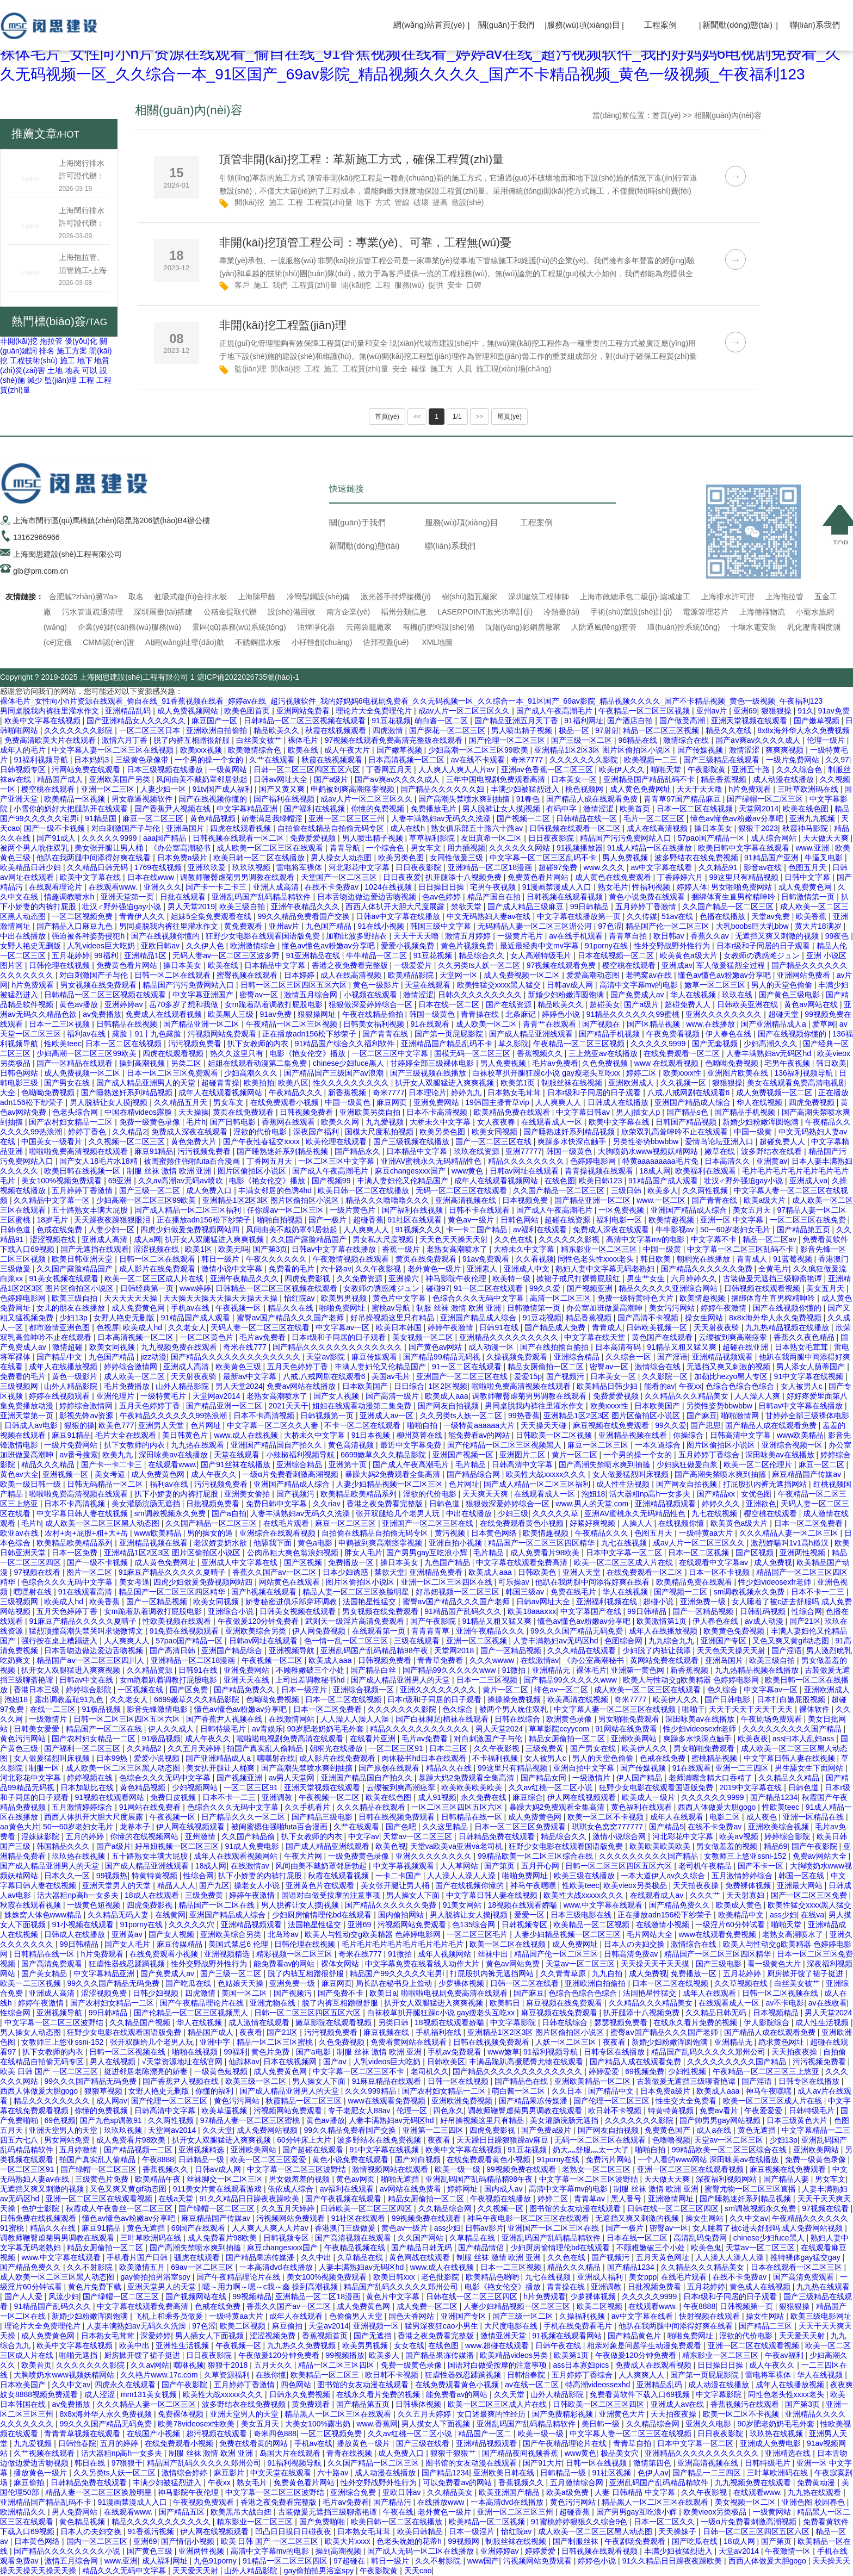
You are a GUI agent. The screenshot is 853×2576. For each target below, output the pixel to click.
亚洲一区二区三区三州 (347, 818)
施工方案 (72, 350)
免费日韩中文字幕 (277, 1503)
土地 (55, 370)
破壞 (421, 202)
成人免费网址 (576, 1944)
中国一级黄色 (349, 1102)
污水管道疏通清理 (92, 611)
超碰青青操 (220, 1082)
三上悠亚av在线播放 (604, 1053)
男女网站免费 (68, 2140)
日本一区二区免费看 (809, 1523)
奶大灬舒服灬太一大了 (592, 2149)
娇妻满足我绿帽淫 (273, 818)
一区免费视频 (622, 1210)
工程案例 (660, 24)
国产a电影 (314, 2051)
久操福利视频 (583, 2316)
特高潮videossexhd (599, 2384)
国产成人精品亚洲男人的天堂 (146, 1082)
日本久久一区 (68, 1875)
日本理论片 (428, 1092)
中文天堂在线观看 (281, 2472)
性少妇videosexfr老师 (775, 1582)
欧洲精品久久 (24, 2511)
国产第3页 (270, 1249)
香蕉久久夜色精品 (805, 1337)
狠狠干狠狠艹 (454, 2453)
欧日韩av (670, 936)
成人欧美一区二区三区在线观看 (271, 847)
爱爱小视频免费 (408, 945)
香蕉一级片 (402, 1249)
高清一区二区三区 (561, 1298)
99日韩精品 (590, 906)
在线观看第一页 (379, 1631)
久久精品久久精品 (789, 1777)
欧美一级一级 (459, 2169)
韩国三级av (525, 1591)
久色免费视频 (606, 1063)
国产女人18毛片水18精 (99, 1161)
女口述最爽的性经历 (492, 2414)
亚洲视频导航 (293, 1650)
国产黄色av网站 (437, 1347)
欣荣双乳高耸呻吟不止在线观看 (675, 1131)
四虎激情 (389, 730)
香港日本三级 (37, 1689)
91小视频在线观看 (83, 1924)
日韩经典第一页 (148, 1288)
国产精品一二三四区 (707, 2472)
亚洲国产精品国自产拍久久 (277, 1445)
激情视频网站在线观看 (391, 2169)
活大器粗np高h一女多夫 (651, 1493)
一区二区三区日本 (150, 730)
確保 (418, 368)
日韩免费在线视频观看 (39, 2218)
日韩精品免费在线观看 (498, 1836)
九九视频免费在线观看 (180, 1347)
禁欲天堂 (467, 906)
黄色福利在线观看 (642, 1807)
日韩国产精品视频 (687, 1122)
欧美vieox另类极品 (636, 1885)
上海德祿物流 (762, 611)
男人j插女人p (639, 1112)
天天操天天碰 (544, 1425)
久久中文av (749, 2218)
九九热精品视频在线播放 (788, 1327)
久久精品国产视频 (140, 2022)
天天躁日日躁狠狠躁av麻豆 (503, 2140)
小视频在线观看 (371, 994)
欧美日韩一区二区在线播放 (260, 857)
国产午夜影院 (434, 1621)
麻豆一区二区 (822, 1464)
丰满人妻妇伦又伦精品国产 (403, 1180)
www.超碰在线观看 (498, 2345)
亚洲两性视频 (803, 1552)
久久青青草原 (564, 1973)
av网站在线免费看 (411, 2188)
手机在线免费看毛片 (578, 2325)
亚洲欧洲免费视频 (463, 2100)
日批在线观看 (184, 896)
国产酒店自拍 (631, 720)
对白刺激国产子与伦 (126, 828)
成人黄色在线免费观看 (614, 877)
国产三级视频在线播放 (429, 1073)
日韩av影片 (484, 2228)
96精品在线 (638, 740)
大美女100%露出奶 (319, 2423)
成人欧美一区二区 (487, 1024)
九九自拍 (608, 1973)
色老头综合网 (76, 1112)
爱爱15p (528, 1376)
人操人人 (638, 1523)
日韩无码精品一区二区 (106, 1484)
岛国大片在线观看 (291, 2453)
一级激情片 (49, 1719)
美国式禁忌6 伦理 (239, 1944)
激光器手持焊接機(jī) (395, 596)
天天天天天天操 (131, 1298)
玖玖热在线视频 (79, 1856)
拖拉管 (51, 341)
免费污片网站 (610, 2159)
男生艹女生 (647, 1278)
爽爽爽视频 (785, 750)
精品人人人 (176, 1885)
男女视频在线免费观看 (99, 984)
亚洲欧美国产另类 (120, 779)
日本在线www (151, 877)
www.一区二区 (661, 1200)
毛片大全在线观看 (126, 1435)
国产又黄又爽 (283, 789)
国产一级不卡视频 (55, 828)
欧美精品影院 (412, 975)
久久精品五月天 (181, 1102)
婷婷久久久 (722, 1503)
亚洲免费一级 (704, 1601)
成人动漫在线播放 (784, 779)
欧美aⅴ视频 (740, 1836)
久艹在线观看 (273, 759)
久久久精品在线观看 (582, 1650)
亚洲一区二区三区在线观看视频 (691, 2169)
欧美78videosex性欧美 (197, 2423)
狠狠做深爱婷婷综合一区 (372, 1004)
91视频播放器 (580, 847)
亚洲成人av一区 (388, 1415)
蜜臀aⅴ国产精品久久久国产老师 (292, 1317)
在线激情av (540, 1660)
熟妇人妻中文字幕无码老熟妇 (606, 1268)
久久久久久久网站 (520, 847)
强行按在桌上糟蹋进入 (60, 1640)
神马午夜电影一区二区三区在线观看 (529, 2218)
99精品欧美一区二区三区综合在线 (536, 1856)
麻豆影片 (230, 2472)
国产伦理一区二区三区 (508, 740)
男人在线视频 (114, 2061)
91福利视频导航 (42, 759)
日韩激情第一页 (809, 896)
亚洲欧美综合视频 (779, 1826)
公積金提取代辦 (230, 611)
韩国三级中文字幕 (441, 926)
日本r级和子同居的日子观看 (764, 945)
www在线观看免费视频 (718, 1934)
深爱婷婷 (155, 2335)
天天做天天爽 (827, 838)
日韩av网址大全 (282, 779)
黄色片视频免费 (468, 945)
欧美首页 (636, 808)
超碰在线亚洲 (746, 1347)
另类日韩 (394, 2022)
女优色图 (757, 1493)
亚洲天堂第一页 (128, 896)
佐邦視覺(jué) (386, 642)
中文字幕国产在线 (591, 1611)
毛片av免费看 (555, 1063)
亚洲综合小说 (232, 1611)
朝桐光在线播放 (704, 1259)
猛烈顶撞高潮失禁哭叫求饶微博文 (87, 1631)
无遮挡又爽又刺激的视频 (778, 936)
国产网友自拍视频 (449, 1405)
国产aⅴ (336, 2061)
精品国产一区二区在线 (105, 1728)
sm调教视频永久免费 (171, 1513)
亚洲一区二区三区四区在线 (448, 1582)
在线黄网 (170, 1914)
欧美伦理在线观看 (337, 1141)
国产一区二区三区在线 (494, 1141)
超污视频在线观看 (217, 2433)
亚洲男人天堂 (162, 1425)
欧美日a (383, 1993)
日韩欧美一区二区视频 (555, 1435)
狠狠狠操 (777, 710)
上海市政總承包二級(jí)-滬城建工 (635, 596)
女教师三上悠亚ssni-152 (746, 1856)
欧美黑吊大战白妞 (242, 2511)
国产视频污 (566, 1376)
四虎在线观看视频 (241, 828)
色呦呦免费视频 (733, 1063)
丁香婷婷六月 (681, 877)
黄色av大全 (19, 1474)
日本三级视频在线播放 (166, 769)
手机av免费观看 (456, 2051)
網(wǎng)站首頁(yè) (429, 24)
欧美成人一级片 (649, 1797)
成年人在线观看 (678, 1816)
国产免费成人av (638, 994)
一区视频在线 (141, 1689)
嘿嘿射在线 (34, 1591)
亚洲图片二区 (523, 1454)
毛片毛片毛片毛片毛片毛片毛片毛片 (404, 1944)
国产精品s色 (688, 1112)
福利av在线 (87, 1033)
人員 (464, 368)
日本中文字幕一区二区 (625, 1552)
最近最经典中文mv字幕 (540, 945)
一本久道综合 (659, 1445)
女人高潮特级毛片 (541, 955)
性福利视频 (652, 887)
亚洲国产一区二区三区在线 (463, 1376)
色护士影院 (41, 2208)
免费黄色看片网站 (539, 877)
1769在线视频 (159, 867)
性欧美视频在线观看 (178, 1621)
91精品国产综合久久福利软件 (346, 1043)
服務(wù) (409, 285)
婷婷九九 (467, 1092)
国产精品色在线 (522, 2081)
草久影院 (513, 1043)
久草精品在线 (473, 2237)
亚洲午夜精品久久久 (306, 906)
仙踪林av (243, 2061)
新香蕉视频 (348, 1092)
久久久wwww (492, 1660)
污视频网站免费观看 (223, 1033)
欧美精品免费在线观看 (513, 1112)
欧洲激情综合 (254, 945)
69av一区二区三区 (203, 2267)
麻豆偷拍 (288, 2325)
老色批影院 (441, 2277)
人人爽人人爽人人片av (457, 769)
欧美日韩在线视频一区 (83, 1170)
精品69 (776, 1846)
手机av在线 (191, 1307)
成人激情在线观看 (260, 2022)
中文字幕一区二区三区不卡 (359, 2071)
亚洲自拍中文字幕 (584, 1768)
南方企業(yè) (348, 611)
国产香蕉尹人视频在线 (173, 808)
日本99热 (112, 1758)
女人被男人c (803, 1386)
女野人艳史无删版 (31, 945)
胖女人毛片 (363, 1552)
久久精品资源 (151, 1670)
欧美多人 (662, 1190)
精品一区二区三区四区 (337, 2365)
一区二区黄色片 (208, 1337)
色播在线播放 (723, 916)
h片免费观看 (751, 789)
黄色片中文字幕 (400, 1298)
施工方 (441, 368)
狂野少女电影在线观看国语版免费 (264, 936)
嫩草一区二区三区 (715, 984)
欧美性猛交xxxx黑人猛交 (500, 984)
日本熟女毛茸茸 (515, 1092)
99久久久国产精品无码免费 (577, 1631)
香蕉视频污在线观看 (745, 2404)
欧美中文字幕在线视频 (43, 720)
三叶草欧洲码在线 (808, 789)
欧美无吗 (233, 1249)
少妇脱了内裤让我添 (657, 1650)
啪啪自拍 (423, 1425)
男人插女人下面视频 (210, 2335)
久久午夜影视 (379, 1268)
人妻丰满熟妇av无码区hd (769, 1053)
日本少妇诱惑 (346, 1572)
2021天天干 (288, 1405)
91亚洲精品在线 (314, 955)
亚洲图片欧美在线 (738, 1073)
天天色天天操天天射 (454, 1239)
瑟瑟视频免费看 (622, 2022)
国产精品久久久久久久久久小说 (68, 2551)
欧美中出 (135, 2345)
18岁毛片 (53, 1219)
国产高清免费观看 (52, 1963)
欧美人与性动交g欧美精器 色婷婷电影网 (692, 1679)
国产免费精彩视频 (563, 2414)
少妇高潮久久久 (771, 1043)
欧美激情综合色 (255, 750)
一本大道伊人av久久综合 (664, 1875)
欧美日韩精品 (421, 2531)
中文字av (363, 1836)
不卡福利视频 (496, 1758)
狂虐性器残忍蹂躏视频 (128, 1963)
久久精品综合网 (446, 2208)
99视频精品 (251, 2296)
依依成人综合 (292, 2188)
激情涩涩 (745, 750)
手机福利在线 (439, 2032)
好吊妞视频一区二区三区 (459, 1591)
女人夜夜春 (497, 1122)
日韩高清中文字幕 (741, 1435)
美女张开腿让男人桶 (110, 847)
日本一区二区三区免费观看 (173, 1073)
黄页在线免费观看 (244, 1112)
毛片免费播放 (128, 1386)
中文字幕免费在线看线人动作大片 (423, 1963)
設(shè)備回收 (292, 611)
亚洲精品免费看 (437, 1572)
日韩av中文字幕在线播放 (399, 916)
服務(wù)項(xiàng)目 (583, 24)
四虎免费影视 (308, 1278)
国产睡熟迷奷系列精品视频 (128, 1092)
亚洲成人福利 (601, 2277)
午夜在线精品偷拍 (373, 1014)
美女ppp (643, 2277)
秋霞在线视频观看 (336, 730)
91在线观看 (431, 1024)
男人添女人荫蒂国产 (811, 1366)
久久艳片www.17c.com (160, 2374)
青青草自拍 (629, 936)
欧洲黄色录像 (570, 1719)
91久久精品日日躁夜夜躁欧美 (250, 2198)
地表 (72, 370)
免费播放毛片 (435, 808)
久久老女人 (187, 1327)
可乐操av (514, 1582)
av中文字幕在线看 (662, 867)
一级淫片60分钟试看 (731, 1924)
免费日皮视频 (174, 1797)
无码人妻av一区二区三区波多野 (227, 955)
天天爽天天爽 (486, 1493)
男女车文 (427, 847)
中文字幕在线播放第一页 (580, 916)
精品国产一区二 (486, 2433)
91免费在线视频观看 (185, 1631)
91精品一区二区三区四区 (286, 2560)
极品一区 (575, 730)
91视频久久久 (418, 1229)
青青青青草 (431, 1631)
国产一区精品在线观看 (75, 1063)
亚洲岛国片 (186, 828)
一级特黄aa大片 (707, 1533)
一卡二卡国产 (399, 1875)
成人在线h (408, 828)
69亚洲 (121, 1180)
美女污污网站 (673, 1307)
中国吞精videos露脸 (139, 1112)
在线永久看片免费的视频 (696, 2022)
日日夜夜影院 (552, 838)
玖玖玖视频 (252, 867)
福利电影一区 (620, 1219)
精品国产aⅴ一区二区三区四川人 (91, 1660)
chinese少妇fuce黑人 (349, 1063)
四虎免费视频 (813, 1102)
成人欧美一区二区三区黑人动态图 (103, 1523)
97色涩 (610, 926)
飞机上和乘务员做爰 (169, 2316)
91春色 (529, 798)
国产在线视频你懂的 (213, 798)
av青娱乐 (267, 1728)
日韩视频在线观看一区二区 (576, 828)
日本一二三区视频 (60, 1024)
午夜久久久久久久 (277, 1259)
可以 (89, 370)
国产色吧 (402, 1826)
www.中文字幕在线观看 (604, 1905)
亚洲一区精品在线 (814, 1816)
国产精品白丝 (374, 1670)
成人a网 (147, 1239)
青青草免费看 (441, 1660)
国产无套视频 (716, 1043)
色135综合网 (474, 1924)
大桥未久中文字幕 (441, 1122)
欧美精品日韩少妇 (31, 867)
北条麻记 (521, 1014)
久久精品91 (719, 867)
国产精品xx (717, 1493)
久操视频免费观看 (517, 1356)
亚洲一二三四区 (743, 1768)
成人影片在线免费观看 (158, 1268)
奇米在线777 (245, 1347)
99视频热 (112, 1875)
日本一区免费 (76, 1552)
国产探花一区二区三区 (448, 730)
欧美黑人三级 (232, 1014)
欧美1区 (199, 1249)
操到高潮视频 (143, 1063)
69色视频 (60, 2120)
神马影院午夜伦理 (457, 1278)
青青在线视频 (350, 2453)
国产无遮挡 (374, 2335)
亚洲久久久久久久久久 (724, 1014)
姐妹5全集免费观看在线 (212, 916)
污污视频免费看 (196, 1043)
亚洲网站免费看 (304, 710)
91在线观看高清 (86, 1591)
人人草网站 (460, 1865)
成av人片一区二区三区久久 (465, 710)
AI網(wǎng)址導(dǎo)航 (184, 642)
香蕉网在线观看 (289, 1122)
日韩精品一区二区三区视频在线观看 (306, 720)
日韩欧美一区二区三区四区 (367, 2208)
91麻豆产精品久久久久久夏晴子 (173, 1572)
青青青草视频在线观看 (83, 2433)
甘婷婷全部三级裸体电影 (433, 1063)
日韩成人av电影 (32, 1425)
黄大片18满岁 (819, 926)
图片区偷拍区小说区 (253, 1170)
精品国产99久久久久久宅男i (398, 1973)
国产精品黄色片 (635, 2335)
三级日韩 (627, 1190)
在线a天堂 (176, 2198)
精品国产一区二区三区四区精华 (542, 1542)
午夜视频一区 (239, 1307)
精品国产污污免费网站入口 (626, 838)
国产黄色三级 (151, 2551)
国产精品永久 (358, 1151)
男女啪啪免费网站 (742, 887)
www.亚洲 (813, 847)
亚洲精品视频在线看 (633, 1435)
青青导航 (346, 847)
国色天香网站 (412, 2316)
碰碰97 (438, 1288)
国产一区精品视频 (157, 1601)
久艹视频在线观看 (45, 2453)
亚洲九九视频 (813, 818)
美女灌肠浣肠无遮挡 (147, 1503)
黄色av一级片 (472, 1219)
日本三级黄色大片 (798, 2120)
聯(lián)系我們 (450, 545)
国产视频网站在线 (196, 2296)
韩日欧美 (831, 1063)
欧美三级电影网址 (820, 2316)
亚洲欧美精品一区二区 (593, 2081)
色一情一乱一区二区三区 (347, 1640)
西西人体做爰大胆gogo (718, 1807)
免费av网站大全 (821, 1856)
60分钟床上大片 (305, 2140)
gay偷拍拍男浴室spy (156, 2277)
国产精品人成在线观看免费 (593, 798)
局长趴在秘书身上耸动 (395, 1983)
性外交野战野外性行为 (673, 945)
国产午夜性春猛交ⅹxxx (262, 1141)
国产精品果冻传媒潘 (534, 2100)
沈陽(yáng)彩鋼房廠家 (522, 627)
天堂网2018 (455, 1650)
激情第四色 (653, 2463)
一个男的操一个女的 (210, 759)
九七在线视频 (715, 1513)
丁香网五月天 (390, 769)
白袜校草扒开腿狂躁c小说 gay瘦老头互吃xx (547, 1073)
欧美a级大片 (766, 1200)
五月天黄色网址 (663, 2257)
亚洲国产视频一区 (464, 1454)
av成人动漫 (765, 1621)
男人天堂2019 (191, 906)
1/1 (457, 416)
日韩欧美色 (538, 1572)
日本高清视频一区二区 (407, 759)
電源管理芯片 (705, 611)
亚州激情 (201, 1836)
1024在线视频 (389, 887)
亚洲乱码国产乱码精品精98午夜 (375, 1650)
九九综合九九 (672, 1640)
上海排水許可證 (728, 596)
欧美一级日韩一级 (31, 1484)
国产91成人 (56, 838)
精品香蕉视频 (725, 779)
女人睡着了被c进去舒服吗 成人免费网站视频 (769, 2228)
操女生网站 (705, 1317)
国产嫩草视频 (818, 720)
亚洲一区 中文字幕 (732, 1219)
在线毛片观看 (287, 1523)
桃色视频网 (585, 789)
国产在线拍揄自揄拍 (555, 1347)
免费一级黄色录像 (150, 1122)
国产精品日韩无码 (422, 2247)
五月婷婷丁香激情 (646, 906)
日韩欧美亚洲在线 (748, 1004)
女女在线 (409, 2345)
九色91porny (216, 2560)
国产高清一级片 (393, 1396)
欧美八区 (293, 1082)
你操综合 (689, 1435)
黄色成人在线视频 (761, 2286)
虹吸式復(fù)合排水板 (190, 596)
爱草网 (823, 1024)
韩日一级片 (221, 1259)
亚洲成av (677, 965)
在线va (812, 1914)
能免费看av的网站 (480, 1435)
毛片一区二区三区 (655, 818)
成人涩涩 (100, 2394)
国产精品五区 (183, 2511)
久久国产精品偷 (249, 1836)
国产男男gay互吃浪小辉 (427, 1552)
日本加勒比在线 (88, 1787)
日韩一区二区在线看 (525, 1983)
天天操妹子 (678, 2531)
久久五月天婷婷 (195, 1748)
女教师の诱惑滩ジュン (763, 955)
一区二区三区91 (397, 1748)
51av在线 (678, 916)
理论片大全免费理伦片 (375, 710)
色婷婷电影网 (594, 1161)
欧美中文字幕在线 (91, 877)
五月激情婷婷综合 (83, 1807)
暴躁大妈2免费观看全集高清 (394, 1474)
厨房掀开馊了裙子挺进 (806, 1973)
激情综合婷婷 (185, 2472)
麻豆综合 (527, 1797)
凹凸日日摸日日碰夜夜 (294, 2531)
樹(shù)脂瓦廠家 (469, 596)
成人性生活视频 (624, 1484)
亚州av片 (713, 710)
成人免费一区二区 (428, 2306)
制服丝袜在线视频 (572, 1082)
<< (417, 416)
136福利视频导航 (804, 1073)
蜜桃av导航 (392, 1307)
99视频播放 (344, 2355)
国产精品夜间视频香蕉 (521, 2453)
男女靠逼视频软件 (143, 798)
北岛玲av (284, 1934)
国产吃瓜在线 (189, 1983)
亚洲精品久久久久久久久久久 (509, 1337)
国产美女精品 (45, 1973)
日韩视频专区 (24, 769)
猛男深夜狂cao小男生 (442, 2325)
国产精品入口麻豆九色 (75, 926)
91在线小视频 (381, 926)
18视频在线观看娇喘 (523, 1905)
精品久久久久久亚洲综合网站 (669, 1288)
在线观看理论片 (56, 887)
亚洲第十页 (349, 1464)
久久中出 (317, 2257)
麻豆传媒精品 (181, 1944)
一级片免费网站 (793, 759)
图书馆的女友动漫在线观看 (576, 2208)
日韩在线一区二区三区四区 (674, 2208)
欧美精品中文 (742, 1914)
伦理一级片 (827, 740)
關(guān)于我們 (506, 24)
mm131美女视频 (150, 2394)
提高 (440, 202)
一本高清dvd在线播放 (276, 2267)
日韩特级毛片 (224, 1728)
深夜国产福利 (317, 1131)
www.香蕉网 (376, 2423)
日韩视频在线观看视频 (566, 896)
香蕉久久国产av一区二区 (275, 1572)
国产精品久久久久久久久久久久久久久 (338, 1347)
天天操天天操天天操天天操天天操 (221, 1298)
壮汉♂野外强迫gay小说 (122, 906)
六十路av (335, 1268)
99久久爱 (546, 1288)
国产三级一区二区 (582, 740)
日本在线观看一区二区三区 (797, 2267)
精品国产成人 (61, 779)
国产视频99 (332, 1180)
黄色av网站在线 (812, 1004)
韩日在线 (91, 2463)
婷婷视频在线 (91, 1777)
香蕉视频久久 (541, 1053)
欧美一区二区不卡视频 (606, 1816)
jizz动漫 (153, 1356)
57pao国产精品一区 (712, 838)
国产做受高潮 (683, 720)
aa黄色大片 (19, 1826)
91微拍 (515, 1670)
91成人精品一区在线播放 (650, 847)
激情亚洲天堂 (504, 2335)
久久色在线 (515, 1239)
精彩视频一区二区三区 (295, 1954)
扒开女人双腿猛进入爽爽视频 (445, 1082)
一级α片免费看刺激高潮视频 (292, 1474)
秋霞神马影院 (806, 828)
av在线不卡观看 (479, 759)
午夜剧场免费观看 (772, 1719)
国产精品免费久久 (245, 1689)
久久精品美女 (451, 2492)
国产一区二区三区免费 (810, 1895)
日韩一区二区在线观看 (173, 975)
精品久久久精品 (49, 1464)
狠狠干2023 (758, 828)
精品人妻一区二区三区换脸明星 (356, 1591)
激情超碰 (68, 1347)
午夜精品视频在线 (355, 2247)
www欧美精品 (800, 1435)
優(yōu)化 (81, 341)
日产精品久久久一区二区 (244, 1816)
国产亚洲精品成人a (774, 1024)
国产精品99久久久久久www (450, 1670)
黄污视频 (451, 1533)
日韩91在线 (499, 1327)
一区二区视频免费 (83, 916)
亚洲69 (745, 710)
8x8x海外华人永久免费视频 (803, 730)
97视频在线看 (38, 1572)
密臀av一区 (259, 994)
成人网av (111, 2100)
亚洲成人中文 (528, 1268)
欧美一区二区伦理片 (759, 1464)
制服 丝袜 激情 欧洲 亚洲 (170, 1170)
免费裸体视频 (749, 1885)
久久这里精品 (446, 1826)
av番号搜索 (78, 1454)
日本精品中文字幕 (275, 965)
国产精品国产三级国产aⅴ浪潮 (335, 1073)
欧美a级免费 (568, 2492)
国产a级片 (332, 779)
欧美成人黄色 (740, 1905)
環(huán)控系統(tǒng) (683, 627)
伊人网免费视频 (320, 1631)
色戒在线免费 (60, 1229)
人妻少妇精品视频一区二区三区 (390, 1484)
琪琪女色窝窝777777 (608, 1826)
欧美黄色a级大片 (690, 955)
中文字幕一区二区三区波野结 (55, 2022)
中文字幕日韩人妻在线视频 (83, 1513)
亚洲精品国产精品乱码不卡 (650, 779)
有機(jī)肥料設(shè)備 (438, 627)
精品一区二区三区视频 (662, 730)
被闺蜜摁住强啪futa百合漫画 (193, 1161)
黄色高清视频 (352, 1445)
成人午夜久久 (215, 1474)
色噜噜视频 (671, 2140)
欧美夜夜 (753, 1738)
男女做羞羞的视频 (727, 1846)
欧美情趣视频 (672, 1219)
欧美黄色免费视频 (735, 1631)
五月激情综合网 (577, 2482)
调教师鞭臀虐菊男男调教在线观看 (238, 877)
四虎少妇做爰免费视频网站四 (191, 1229)
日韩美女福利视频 (374, 1024)
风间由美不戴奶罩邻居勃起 (203, 779)
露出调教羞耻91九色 (70, 1699)
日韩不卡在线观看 (480, 1210)
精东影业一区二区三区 (600, 1249)
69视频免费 (644, 2071)
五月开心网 (541, 1865)
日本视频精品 (777, 2012)
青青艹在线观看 (550, 1024)
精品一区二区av (771, 1239)
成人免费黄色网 (806, 887)
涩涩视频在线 (54, 1239)
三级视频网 (20, 1386)
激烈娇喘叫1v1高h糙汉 (790, 1542)
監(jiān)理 (61, 380)
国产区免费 (190, 1689)
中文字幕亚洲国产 (204, 994)
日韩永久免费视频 (300, 2394)
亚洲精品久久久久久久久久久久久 (703, 2453)
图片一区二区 (90, 1572)
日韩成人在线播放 (619, 1102)
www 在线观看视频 (667, 1063)
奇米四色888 (275, 2433)
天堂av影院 (326, 1356)
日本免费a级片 (183, 857)
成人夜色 (762, 1816)
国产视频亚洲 (591, 1288)
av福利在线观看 (541, 1229)
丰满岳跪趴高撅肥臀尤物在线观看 (527, 2061)
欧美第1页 (518, 1082)
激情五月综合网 (311, 994)
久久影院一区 (666, 1376)
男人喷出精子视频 (522, 730)
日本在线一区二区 (449, 1004)
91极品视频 (102, 1709)
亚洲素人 (483, 1268)
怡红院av (300, 1298)
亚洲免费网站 (437, 1102)
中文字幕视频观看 (404, 1865)
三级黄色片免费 (103, 2179)
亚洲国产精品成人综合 (693, 1102)
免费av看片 (720, 2110)
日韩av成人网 (571, 984)
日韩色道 (16, 1229)
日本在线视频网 (291, 2061)
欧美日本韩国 (400, 1327)
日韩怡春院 (527, 2374)
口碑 (473, 285)
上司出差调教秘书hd (311, 1679)
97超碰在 (350, 2560)
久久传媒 (642, 916)
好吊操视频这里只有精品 (393, 1317)
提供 (435, 285)
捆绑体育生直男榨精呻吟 (734, 896)
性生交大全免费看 (687, 2100)
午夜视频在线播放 (501, 2198)
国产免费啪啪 (323, 2521)
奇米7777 (528, 759)
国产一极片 (328, 1219)
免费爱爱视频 (314, 838)
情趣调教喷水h (70, 896)
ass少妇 (783, 1914)
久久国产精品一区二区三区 (729, 906)
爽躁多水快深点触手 (572, 1141)
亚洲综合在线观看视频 (278, 1533)
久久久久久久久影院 (79, 730)
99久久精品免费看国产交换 (304, 916)
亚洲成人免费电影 (771, 2443)
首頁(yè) (666, 115)
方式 (383, 202)
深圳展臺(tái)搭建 (163, 611)
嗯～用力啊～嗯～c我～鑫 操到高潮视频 (271, 2286)
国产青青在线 (386, 1033)
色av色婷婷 (442, 896)
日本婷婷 (300, 975)
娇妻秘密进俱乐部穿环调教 (292, 1601)
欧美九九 (118, 1454)
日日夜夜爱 (402, 877)
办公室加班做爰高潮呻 (605, 1307)
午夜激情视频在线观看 (352, 1259)
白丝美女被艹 (260, 740)
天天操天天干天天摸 (656, 1963)
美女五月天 (753, 1210)
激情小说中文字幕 (232, 1268)
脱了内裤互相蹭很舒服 (192, 740)
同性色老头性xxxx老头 (597, 1259)
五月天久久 (274, 2365)
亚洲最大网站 (801, 1885)
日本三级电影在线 (582, 1914)
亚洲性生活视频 (183, 2345)
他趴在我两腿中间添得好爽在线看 (94, 857)
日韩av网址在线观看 (525, 1170)
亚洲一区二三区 (109, 789)
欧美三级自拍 (243, 906)
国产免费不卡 (342, 1993)
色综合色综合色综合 (741, 1386)
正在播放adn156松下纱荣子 (310, 1033)
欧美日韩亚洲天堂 (83, 1259)
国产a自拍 (229, 1513)
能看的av (659, 1386)
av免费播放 (102, 1014)
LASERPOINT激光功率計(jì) (485, 611)
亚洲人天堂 (583, 1572)
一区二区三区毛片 (478, 1934)
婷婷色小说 (562, 1014)
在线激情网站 (293, 1719)
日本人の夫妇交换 (635, 1944)
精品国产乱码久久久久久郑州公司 (709, 2051)
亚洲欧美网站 (635, 1738)
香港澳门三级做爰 (346, 2228)
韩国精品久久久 (64, 1846)
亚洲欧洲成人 (632, 1082)
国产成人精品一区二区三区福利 (188, 1210)
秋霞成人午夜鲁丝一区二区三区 (120, 2208)
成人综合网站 (775, 838)
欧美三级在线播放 (585, 1875)
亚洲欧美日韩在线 (504, 2472)
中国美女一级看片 (52, 1141)
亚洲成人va (808, 1180)
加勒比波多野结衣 (357, 936)
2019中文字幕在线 (751, 1787)
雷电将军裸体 (300, 867)
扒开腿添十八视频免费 (464, 877)
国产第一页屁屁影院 (450, 1033)
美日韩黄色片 (186, 1435)
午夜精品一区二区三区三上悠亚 (767, 2071)
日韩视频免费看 (307, 1112)
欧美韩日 (506, 2002)
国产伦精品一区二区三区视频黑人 (505, 1445)
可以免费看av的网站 (458, 2482)
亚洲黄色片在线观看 (321, 1885)
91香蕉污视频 (151, 2531)
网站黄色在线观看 (290, 1582)
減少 (34, 380)
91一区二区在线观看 (489, 1288)
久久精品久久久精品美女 (688, 1396)
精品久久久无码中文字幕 (125, 2570)
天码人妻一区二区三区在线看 (261, 1327)
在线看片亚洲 (374, 1738)
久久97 (837, 759)
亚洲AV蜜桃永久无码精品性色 (432, 1161)
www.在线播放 (711, 1024)
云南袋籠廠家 (369, 627)
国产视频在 (602, 1024)
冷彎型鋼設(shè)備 (318, 596)
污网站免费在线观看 (87, 769)
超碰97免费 (559, 867)
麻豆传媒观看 (375, 1356)
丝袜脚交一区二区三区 (226, 2179)
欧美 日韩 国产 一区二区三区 (50, 2071)
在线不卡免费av (333, 887)
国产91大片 (542, 2463)
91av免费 (833, 710)
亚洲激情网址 (672, 2198)
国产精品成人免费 (556, 1327)
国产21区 (805, 1621)
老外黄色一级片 (435, 1268)
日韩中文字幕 (808, 877)
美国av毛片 (392, 1376)
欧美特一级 (512, 1278)
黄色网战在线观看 (420, 2257)
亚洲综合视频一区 (793, 1445)
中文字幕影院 (514, 2022)
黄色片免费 (271, 2051)
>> (480, 416)
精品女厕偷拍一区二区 (547, 1366)
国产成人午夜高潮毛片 (555, 710)
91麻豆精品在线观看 (387, 2081)
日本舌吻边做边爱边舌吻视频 (367, 896)
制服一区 (45, 1768)
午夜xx (690, 1386)
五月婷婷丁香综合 (709, 1454)
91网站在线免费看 (627, 1728)
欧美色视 (390, 1846)
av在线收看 (827, 2002)
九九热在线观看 (198, 1445)
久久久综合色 (800, 769)
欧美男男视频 (345, 1298)
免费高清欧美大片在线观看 (51, 740)
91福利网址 (583, 720)
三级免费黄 (546, 1748)
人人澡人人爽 (758, 1396)
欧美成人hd (143, 1327)
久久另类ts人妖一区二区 (480, 965)
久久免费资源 (361, 1278)
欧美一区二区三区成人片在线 (155, 1278)
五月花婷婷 (71, 955)
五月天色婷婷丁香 (298, 1366)
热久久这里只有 (237, 1053)
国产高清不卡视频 (649, 1317)
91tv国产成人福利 (224, 789)
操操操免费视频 (515, 1699)
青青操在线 (481, 1014)
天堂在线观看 (429, 984)
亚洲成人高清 (105, 1239)
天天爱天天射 (803, 2335)
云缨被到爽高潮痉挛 (734, 1337)
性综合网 (807, 1611)
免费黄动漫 (817, 2482)
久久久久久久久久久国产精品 (793, 1728)
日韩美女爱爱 (37, 1728)
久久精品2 (129, 1131)
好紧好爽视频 (593, 1523)
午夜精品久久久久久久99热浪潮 (174, 1415)
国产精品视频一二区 (139, 2149)
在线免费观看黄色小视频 (523, 1523)
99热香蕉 (524, 1415)
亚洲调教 (278, 1797)
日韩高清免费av (632, 1954)
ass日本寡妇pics (582, 2365)
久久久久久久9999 (713, 1797)
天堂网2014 (758, 808)
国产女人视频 (337, 1396)
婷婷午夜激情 (725, 1307)
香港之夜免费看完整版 (351, 965)
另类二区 (187, 1063)
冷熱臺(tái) (561, 611)
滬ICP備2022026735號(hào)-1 (248, 677)
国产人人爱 (24, 2296)
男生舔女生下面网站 (810, 1768)
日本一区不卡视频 (720, 1572)
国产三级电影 (720, 1963)
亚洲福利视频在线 (607, 1601)
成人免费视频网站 (188, 710)
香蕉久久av (710, 936)
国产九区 (214, 1885)
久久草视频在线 (742, 1983)
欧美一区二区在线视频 (508, 1944)
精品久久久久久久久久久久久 (420, 1728)
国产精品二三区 (766, 2325)
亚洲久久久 (163, 887)
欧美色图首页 (248, 710)
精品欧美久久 (277, 730)
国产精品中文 (60, 1356)
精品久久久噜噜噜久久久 (388, 1200)
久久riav (327, 1503)
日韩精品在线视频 (127, 1024)
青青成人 (753, 1259)
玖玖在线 (738, 994)
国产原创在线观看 (390, 1768)
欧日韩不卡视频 (616, 2110)
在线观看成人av (658, 1895)
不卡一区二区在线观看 (363, 1425)
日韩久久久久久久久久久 (481, 994)
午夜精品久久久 (296, 1092)
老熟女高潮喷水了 (458, 1249)
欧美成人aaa (446, 1396)
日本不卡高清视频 (437, 1112)
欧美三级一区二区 (256, 2081)
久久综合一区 (629, 1356)
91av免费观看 (486, 1259)
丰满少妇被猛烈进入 (526, 789)
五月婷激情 (79, 2149)
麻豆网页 (392, 1102)
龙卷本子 (136, 1826)
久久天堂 (217, 2130)
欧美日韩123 (601, 1180)
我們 (280, 285)
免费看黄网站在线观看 (409, 2042)
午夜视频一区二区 (273, 1660)
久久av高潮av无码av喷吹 (181, 1180)
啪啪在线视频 (196, 2051)
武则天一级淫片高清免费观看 (355, 1621)
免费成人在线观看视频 (165, 1014)
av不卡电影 (784, 2002)
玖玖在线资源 (478, 1151)
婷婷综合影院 (90, 1689)
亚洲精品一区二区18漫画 (491, 867)
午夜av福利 (785, 2355)
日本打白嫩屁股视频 (792, 1699)
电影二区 (725, 1816)
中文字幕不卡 (715, 1239)
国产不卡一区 (762, 1865)
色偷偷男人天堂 (357, 2316)
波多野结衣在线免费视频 (697, 857)
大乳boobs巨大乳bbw (753, 926)
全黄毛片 (773, 1268)
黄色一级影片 (377, 984)
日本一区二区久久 (665, 2521)
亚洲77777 (523, 1151)
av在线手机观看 (577, 936)
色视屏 (107, 1327)
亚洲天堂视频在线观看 (750, 720)
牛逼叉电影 (825, 857)
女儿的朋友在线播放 (71, 1307)
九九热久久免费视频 (302, 2345)
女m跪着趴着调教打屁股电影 (275, 1004)
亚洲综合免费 (354, 2492)
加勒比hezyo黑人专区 (732, 1376)
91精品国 (101, 818)
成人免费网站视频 (268, 2130)
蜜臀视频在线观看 (248, 975)
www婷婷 (195, 1288)
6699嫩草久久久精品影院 (384, 1454)
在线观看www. (114, 887)
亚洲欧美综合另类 (256, 1631)
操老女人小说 (258, 1885)
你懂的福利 (215, 2091)
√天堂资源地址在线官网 (183, 2061)
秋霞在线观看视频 (339, 1875)
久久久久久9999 (110, 838)
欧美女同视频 (496, 1131)
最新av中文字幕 (251, 1376)
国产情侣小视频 (189, 2541)
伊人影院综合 (768, 2022)
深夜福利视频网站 (727, 2179)
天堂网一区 (460, 975)
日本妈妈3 (92, 759)
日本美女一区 (575, 779)
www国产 (483, 2560)
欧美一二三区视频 (31, 1983)
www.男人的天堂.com (593, 1503)
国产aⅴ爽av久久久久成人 (758, 740)
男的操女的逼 (211, 1533)
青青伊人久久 (143, 916)
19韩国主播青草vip (498, 1102)
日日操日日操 (442, 887)
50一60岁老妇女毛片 (736, 1229)
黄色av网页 (356, 2179)
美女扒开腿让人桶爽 (221, 1768)
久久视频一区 (684, 1082)
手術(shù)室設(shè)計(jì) (631, 611)
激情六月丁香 (126, 740)
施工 (67, 360)
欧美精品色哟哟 (493, 2277)
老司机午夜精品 (706, 1865)
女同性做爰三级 (457, 857)
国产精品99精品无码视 (442, 1356)
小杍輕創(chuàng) (322, 642)
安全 (454, 285)
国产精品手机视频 (610, 1033)
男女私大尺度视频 (384, 1239)
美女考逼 (111, 1474)
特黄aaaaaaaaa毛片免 (661, 1161)
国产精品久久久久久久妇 (443, 789)
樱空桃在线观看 (49, 789)
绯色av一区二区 (562, 1689)
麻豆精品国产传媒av (807, 1474)
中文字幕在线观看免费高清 (523, 1562)
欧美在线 (304, 750)
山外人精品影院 (72, 1386)
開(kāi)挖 (249, 202)
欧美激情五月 (143, 2267)
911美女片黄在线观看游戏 (218, 2188)
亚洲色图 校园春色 (814, 2502)
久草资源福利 (228, 2374)
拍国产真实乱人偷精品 (266, 1748)
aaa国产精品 (165, 838)
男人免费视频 (626, 857)
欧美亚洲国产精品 (510, 2492)
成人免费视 (773, 1562)
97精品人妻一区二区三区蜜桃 (251, 2120)
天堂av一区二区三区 (418, 1836)
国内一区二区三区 (97, 2541)
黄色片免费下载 (95, 2286)
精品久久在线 (729, 730)
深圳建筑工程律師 (538, 596)
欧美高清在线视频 (578, 1699)
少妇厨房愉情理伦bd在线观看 (323, 1914)
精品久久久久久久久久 (527, 1161)
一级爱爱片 (414, 965)
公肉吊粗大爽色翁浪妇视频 (294, 1552)
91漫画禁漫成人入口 (558, 887)
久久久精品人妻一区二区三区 (789, 1533)
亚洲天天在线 (247, 1679)
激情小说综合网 (620, 1836)
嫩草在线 (720, 1151)
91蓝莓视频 (793, 1259)
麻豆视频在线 (387, 2032)
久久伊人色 (206, 945)
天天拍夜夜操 (697, 1885)
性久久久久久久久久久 (352, 1082)
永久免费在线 (485, 1797)
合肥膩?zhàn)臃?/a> (83, 596)
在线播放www (441, 2502)
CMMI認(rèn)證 (108, 642)
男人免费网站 (76, 2511)
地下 (84, 360)
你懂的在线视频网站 (145, 1836)
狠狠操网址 (318, 1014)
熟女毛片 (613, 887)
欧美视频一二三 (651, 759)
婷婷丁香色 (88, 1131)
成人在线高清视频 (658, 828)
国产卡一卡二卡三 (217, 887)
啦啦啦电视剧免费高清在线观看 (291, 1738)
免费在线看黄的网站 (254, 2443)
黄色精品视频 (214, 818)
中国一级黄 (754, 1131)
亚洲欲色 (761, 1503)
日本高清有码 (619, 1347)
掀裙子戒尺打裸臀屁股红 (579, 1278)
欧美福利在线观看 (706, 1170)
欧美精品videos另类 (514, 2355)
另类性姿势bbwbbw (647, 1141)
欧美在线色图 (807, 808)
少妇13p (74, 1317)
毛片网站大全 (651, 1934)
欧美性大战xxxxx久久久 (547, 1474)
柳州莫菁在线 (420, 1435)
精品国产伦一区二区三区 (669, 926)
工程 (86, 380)
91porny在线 (607, 945)
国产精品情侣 (482, 2247)
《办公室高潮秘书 (181, 847)
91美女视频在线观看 (64, 1278)
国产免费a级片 (547, 2130)
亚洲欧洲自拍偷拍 (217, 730)
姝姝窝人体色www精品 (44, 1914)
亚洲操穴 (404, 1278)
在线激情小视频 (663, 1924)
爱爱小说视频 (158, 1758)
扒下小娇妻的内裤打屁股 (177, 1493)
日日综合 (409, 1386)
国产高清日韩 (173, 1650)
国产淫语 (672, 1356)
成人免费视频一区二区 (523, 975)
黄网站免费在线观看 (665, 1660)
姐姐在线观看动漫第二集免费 (258, 1063)
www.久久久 (605, 867)
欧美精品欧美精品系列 (359, 1493)
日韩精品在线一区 (587, 818)
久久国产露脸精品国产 (309, 1239)
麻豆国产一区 (215, 720)
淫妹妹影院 (41, 1836)
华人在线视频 (694, 994)
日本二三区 (449, 1748)
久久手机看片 (308, 1807)
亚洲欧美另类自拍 (371, 1112)
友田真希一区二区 (492, 838)
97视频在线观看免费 (562, 965)
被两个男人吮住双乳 (35, 847)
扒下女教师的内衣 (258, 1043)
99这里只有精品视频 (744, 877)
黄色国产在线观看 (663, 1337)
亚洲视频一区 (66, 1474)
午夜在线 (398, 2511)
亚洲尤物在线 (274, 2002)
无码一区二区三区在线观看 (462, 1190)
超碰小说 (659, 1601)
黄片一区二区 (575, 1454)
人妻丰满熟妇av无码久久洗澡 (442, 818)
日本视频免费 (526, 1200)
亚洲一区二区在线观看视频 (754, 2345)
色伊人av (653, 2472)
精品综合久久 (482, 955)
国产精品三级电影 (323, 1816)
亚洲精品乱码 (129, 710)
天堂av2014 (328, 2325)
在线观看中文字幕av (714, 1562)
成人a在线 (714, 2130)
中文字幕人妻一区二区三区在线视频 (114, 750)
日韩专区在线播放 (615, 2051)
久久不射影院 (91, 2267)
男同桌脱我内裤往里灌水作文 (50, 710)
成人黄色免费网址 (641, 789)
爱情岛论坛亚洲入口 (720, 1141)
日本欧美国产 (366, 1386)
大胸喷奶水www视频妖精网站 (649, 1151)
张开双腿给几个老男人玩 (399, 1513)
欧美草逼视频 (225, 2110)
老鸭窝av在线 (650, 975)
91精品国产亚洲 (772, 857)
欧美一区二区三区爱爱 (269, 2159)
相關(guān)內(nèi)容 (728, 115)
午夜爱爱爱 (764, 2110)
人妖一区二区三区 (566, 2042)
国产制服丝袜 (577, 2541)
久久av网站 (150, 2365)
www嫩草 (503, 2051)
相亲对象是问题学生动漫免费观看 (645, 2345)
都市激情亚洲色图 (60, 1327)
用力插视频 (466, 847)
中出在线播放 (24, 936)
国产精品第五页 (804, 1229)
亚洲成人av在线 (679, 2404)
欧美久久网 (341, 1122)
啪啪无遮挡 (401, 2179)
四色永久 (448, 2110)
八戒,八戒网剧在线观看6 (689, 1092)
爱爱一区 (530, 1914)
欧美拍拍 (259, 1082)
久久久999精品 (371, 2091)
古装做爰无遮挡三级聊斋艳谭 (773, 1278)
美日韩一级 (602, 2423)
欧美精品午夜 (159, 2179)
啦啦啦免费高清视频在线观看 (79, 1151)
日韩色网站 (20, 1073)
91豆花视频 (391, 720)
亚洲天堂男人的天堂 (117, 1885)
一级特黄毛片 (164, 1396)
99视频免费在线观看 (522, 2169)
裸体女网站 (341, 1963)
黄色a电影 (316, 1542)
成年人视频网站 (445, 1954)
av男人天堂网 (293, 1777)
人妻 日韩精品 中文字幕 (636, 2492)
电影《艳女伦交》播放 (308, 1053)
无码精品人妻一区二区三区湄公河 (536, 926)
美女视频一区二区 (423, 1337)
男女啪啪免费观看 (630, 1719)
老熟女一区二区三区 (597, 2169)
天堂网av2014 (218, 1396)
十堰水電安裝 (753, 627)
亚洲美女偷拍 (248, 1493)
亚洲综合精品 (578, 1356)
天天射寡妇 (746, 1895)
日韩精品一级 (202, 2159)
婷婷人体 (692, 887)
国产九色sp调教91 (112, 2120)
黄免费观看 (244, 926)
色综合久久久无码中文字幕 (479, 1298)
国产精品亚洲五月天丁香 (517, 720)
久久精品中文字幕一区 (53, 1200)
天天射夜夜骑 (717, 1327)
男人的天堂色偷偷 (782, 984)
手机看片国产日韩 (138, 2257)
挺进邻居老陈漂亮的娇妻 (147, 2071)
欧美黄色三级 (239, 1366)
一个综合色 (386, 847)
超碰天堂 (784, 1014)
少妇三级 (513, 1513)
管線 (402, 202)
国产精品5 (666, 1826)
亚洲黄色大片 (623, 2414)
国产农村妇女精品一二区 (72, 1122)
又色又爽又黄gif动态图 (791, 1640)
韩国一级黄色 (433, 1014)
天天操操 (193, 1112)
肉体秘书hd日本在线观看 (424, 1758)
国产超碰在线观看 (313, 2149)
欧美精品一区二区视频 (592, 1924)
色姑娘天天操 (241, 1983)
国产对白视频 (419, 2159)
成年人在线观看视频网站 (221, 1092)
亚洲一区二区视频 (477, 1640)
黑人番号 (627, 2198)
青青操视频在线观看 (600, 1170)
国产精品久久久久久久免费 (708, 1268)
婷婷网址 (463, 2188)
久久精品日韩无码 (98, 867)
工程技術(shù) (34, 360)
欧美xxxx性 (683, 1073)
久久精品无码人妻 (119, 1914)
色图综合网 (624, 1640)
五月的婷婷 (86, 1836)
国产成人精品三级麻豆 (526, 906)
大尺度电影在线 (512, 2325)
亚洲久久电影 (709, 2423)
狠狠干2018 (229, 2365)
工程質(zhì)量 (330, 202)
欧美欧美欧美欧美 (472, 1787)
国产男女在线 (68, 1082)
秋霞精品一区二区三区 (304, 2100)
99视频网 (464, 2541)
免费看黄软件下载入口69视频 (640, 2394)
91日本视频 (371, 1435)
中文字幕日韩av (584, 1112)
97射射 (607, 730)
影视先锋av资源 (87, 1415)
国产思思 (705, 1425)
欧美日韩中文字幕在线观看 (745, 847)
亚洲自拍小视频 (456, 1542)
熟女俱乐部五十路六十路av (478, 828)
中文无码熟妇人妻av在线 (490, 916)
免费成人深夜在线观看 (190, 1131)
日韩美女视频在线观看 (298, 1611)
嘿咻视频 (189, 2365)
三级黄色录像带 (143, 759)
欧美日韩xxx (395, 2277)
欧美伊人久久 (623, 769)
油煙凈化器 (316, 627)
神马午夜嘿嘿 (534, 1885)
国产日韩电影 (234, 1122)
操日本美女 (714, 828)
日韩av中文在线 (87, 1679)
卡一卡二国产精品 (477, 1229)
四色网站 (297, 2384)
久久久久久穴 (193, 1924)
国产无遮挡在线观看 (94, 1249)
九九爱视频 (386, 1122)
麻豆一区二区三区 (154, 818)
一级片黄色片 (354, 1210)
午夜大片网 (304, 1856)
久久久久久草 (556, 1513)
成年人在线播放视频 (64, 1366)
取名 (136, 596)
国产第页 (500, 1865)
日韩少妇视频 (157, 1993)
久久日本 (568, 2091)
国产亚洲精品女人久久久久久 (137, 720)
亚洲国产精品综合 (232, 1650)
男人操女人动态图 (342, 857)
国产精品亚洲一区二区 (202, 1024)
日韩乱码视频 (764, 1611)
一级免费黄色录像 (359, 1856)
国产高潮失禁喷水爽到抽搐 (465, 798)
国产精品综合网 (474, 1474)
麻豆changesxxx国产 (411, 1170)
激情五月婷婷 (469, 936)
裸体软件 (815, 1709)
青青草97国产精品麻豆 (683, 798)
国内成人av (504, 2188)
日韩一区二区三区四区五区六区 (308, 769)
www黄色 (468, 1170)
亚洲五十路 (752, 769)
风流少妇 (63, 2296)
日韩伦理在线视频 (60, 965)
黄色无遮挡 (758, 2130)
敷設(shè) (468, 202)
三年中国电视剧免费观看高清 (496, 779)
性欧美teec (62, 1043)
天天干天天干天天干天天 (752, 1709)
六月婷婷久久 (695, 1278)
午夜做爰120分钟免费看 (259, 1621)
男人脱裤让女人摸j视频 (502, 808)
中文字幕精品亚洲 (248, 808)
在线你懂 (271, 2374)
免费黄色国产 (669, 2130)
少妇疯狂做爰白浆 (688, 1464)
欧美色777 (116, 1425)
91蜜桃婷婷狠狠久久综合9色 (580, 2521)
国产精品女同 (544, 1777)
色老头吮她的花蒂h (410, 2541)
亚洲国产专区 (725, 1640)
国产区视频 (755, 1552)
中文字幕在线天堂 (595, 1337)
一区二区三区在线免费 (809, 1219)
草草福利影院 (433, 838)
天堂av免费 (771, 916)
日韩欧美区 (446, 2061)
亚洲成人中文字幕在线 (240, 1562)
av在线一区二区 (533, 2384)
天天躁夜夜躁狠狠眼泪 (113, 1219)
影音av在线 (764, 867)
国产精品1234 (774, 1797)
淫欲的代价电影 (261, 1131)
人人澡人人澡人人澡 (355, 1719)
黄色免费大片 (195, 1141)
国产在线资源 (510, 1004)
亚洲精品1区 (146, 955)
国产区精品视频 (654, 1024)
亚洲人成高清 (277, 887)
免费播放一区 (352, 1562)
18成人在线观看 (153, 1895)
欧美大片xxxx (349, 2541)
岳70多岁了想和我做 (184, 1004)
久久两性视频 (706, 1190)
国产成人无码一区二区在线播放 (421, 2551)
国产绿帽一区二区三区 (766, 798)
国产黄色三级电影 (790, 994)
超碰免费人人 (689, 1004)
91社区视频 (612, 2472)
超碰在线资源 (568, 1219)
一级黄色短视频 (94, 1905)
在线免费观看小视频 (285, 1102)
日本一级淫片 (305, 1689)
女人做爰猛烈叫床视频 (631, 1474)
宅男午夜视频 (494, 887)
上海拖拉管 (784, 596)
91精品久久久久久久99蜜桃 (634, 1014)
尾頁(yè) (509, 416)
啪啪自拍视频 (281, 1219)
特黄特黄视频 (156, 1875)
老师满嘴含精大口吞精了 (712, 1777)
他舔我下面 (274, 1542)
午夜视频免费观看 (204, 2502)
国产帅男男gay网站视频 (720, 2120)
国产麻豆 (702, 1415)
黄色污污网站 (24, 1738)
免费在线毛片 (574, 1591)
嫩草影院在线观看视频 (334, 2022)
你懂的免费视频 (378, 808)
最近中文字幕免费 (411, 1445)
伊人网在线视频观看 (582, 1797)
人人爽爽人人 (559, 1102)
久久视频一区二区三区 (128, 1141)
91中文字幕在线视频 (809, 1376)
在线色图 (560, 1180)
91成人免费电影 (253, 1846)
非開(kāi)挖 (19, 341)
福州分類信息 (403, 611)
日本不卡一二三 (818, 1591)
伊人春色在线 (729, 1033)
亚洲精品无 (552, 1670)
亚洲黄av (771, 1161)
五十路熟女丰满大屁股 (91, 1210)
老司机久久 (430, 2071)
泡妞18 (593, 1493)
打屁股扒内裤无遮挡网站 (766, 1484)
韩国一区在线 (802, 1875)
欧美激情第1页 (662, 1621)
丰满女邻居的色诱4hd (276, 1190)
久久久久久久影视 (570, 1239)
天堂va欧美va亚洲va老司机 (457, 1846)
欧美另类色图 (402, 857)
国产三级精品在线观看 (722, 759)
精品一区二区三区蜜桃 (276, 2042)
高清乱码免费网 (701, 2237)
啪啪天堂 (667, 769)
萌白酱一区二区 (442, 720)
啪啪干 (693, 1709)
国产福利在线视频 (285, 798)
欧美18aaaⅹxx (532, 1611)
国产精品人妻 (787, 2179)
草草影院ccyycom (560, 1728)
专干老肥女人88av (360, 2110)
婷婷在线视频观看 (60, 1396)
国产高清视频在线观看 (354, 2237)
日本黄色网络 (495, 1533)
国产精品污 (393, 2502)
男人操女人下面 (414, 1895)
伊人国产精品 (640, 1777)
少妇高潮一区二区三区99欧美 (479, 750)
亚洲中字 (216, 2042)
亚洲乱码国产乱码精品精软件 (262, 896)
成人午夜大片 (348, 750)
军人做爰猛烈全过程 (731, 965)
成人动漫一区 (492, 1347)
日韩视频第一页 (328, 1415)
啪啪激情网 (741, 1415)
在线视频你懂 (682, 1523)
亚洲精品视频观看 (723, 1356)
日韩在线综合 (518, 1719)
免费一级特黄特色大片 (636, 1298)
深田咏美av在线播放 (174, 1454)
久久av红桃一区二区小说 (552, 1787)
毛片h (196, 1122)
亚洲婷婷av (124, 1004)
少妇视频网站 (196, 1787)
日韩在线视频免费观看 (397, 1816)
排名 (46, 350)
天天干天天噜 (701, 789)
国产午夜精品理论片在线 (203, 2002)
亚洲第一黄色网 (638, 1670)
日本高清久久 (728, 1161)
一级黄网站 (229, 769)
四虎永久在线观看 (126, 2384)
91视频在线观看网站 (110, 1797)
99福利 (107, 955)
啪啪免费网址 (343, 1307)
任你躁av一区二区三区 (286, 1210)
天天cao (418, 2570)
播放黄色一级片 (364, 2443)
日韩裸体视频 (419, 2404)
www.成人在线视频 (247, 1435)
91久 (806, 710)
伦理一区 (413, 2110)
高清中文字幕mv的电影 (640, 984)
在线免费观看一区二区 (683, 1053)
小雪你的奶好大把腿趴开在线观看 (72, 808)
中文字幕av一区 (344, 1327)
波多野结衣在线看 (772, 1151)
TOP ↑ (838, 524)
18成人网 (655, 1170)
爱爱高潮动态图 (594, 975)
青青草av (590, 2198)
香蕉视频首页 (326, 2335)
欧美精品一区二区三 (325, 2374)
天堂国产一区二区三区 (340, 877)
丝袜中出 (494, 1954)
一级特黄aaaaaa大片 (480, 1425)
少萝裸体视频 (462, 1983)
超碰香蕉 (368, 1219)
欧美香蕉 (812, 916)
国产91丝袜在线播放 (236, 1464)
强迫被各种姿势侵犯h (89, 936)
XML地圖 (437, 642)
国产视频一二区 (524, 818)
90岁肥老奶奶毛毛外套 (326, 1728)
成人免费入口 (210, 1190)
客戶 (242, 285)
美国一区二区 (245, 1993)
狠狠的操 (79, 1425)
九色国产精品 (330, 926)
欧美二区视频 (601, 2306)
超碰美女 (605, 1004)
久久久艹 (706, 1895)
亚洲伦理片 (116, 1396)
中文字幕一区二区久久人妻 (273, 1425)
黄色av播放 (79, 1004)
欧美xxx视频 (202, 750)
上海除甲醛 (257, 596)
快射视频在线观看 (710, 2316)
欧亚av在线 (20, 1533)
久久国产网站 (422, 2237)
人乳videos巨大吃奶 (102, 945)
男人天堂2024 (239, 1386)
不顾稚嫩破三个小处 (311, 1670)
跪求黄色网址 (782, 2042)
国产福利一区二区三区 (83, 1748)
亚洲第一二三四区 (434, 2130)
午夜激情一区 (789, 2551)
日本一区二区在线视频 (696, 808)
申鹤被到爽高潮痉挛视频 (354, 789)
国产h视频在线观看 (265, 1591)
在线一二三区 (54, 1709)
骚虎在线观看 (198, 2257)
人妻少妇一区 (164, 789)
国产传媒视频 (701, 750)
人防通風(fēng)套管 (604, 627)
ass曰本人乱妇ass (804, 1738)
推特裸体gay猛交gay (806, 2257)
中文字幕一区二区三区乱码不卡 (544, 857)
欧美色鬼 (706, 2247)
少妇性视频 (688, 2071)
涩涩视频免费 (105, 1993)
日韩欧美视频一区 (657, 1327)
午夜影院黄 (708, 769)
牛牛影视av (676, 1229)
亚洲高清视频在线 (466, 1200)
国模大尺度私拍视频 (380, 1131)
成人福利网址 (166, 2560)
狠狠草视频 (104, 2091)
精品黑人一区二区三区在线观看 (339, 2414)
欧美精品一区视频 (75, 798)
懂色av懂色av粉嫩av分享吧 (737, 818)
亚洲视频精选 (228, 1954)
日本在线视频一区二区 (617, 955)
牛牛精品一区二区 (377, 955)
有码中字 (562, 808)
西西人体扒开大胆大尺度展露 (396, 906)
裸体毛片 (304, 740)
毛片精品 (471, 1464)
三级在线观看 (418, 1640)
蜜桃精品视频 (715, 1758)
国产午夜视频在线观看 (344, 2198)
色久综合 (723, 1689)
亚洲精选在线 (789, 2453)
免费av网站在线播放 (302, 1386)
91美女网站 (463, 1905)
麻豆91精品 (154, 1151)
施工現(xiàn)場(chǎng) (514, 368)
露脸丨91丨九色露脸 (147, 1033)
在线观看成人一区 (552, 1122)
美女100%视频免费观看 (62, 1180)
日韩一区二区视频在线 (781, 1993)
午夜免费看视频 (674, 1033)
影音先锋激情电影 (158, 1709)
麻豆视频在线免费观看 (612, 1425)
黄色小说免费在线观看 (648, 896)
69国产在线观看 (199, 2228)
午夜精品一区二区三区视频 (645, 710)
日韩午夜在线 (559, 2345)
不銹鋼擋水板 (258, 642)
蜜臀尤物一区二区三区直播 (751, 2188)
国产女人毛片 (128, 1944)
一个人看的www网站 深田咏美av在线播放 (709, 2159)
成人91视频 (437, 1797)
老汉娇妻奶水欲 (221, 1542)
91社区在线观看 (415, 1219)
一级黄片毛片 (521, 936)
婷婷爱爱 (605, 2071)
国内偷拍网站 (402, 1914)
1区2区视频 (448, 1386)
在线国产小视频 (154, 2433)
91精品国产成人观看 (664, 1180)
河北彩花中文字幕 (360, 867)
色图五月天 (808, 867)
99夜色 (838, 936)
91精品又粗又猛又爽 (682, 1347)
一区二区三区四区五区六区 (458, 1807)
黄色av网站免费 (514, 1963)
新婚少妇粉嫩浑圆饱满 (567, 994)
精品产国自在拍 (495, 896)
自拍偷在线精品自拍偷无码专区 (331, 828)
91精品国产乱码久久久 (463, 1611)
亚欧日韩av (161, 945)
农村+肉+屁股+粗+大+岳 (87, 1533)
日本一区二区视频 (699, 1552)
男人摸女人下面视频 (436, 2423)
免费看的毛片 (293, 1268)
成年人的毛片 (24, 750)
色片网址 (206, 1425)
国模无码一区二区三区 (473, 1053)
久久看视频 (535, 1259)
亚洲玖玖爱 (208, 867)
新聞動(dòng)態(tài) (737, 24)
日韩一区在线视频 (459, 2081)
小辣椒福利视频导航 (301, 1454)
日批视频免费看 (214, 1503)
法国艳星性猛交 (370, 1601)
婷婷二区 (642, 1073)
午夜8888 (158, 2159)
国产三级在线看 (424, 2443)
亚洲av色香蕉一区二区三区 (548, 769)
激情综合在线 (687, 740)
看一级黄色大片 (775, 1963)
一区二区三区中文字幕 (391, 1053)
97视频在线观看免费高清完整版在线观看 (395, 740)
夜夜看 (250, 2032)
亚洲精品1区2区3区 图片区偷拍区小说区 (603, 750)
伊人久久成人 (172, 1728)
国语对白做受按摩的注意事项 (331, 1895)
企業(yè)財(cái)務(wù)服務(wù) (129, 627)
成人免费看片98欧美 (546, 1552)
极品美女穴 (621, 2453)
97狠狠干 (127, 2463)
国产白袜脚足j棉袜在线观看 (443, 1719)
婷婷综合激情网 (131, 1366)
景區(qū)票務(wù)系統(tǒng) (239, 627)
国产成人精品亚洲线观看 (532, 1033)
